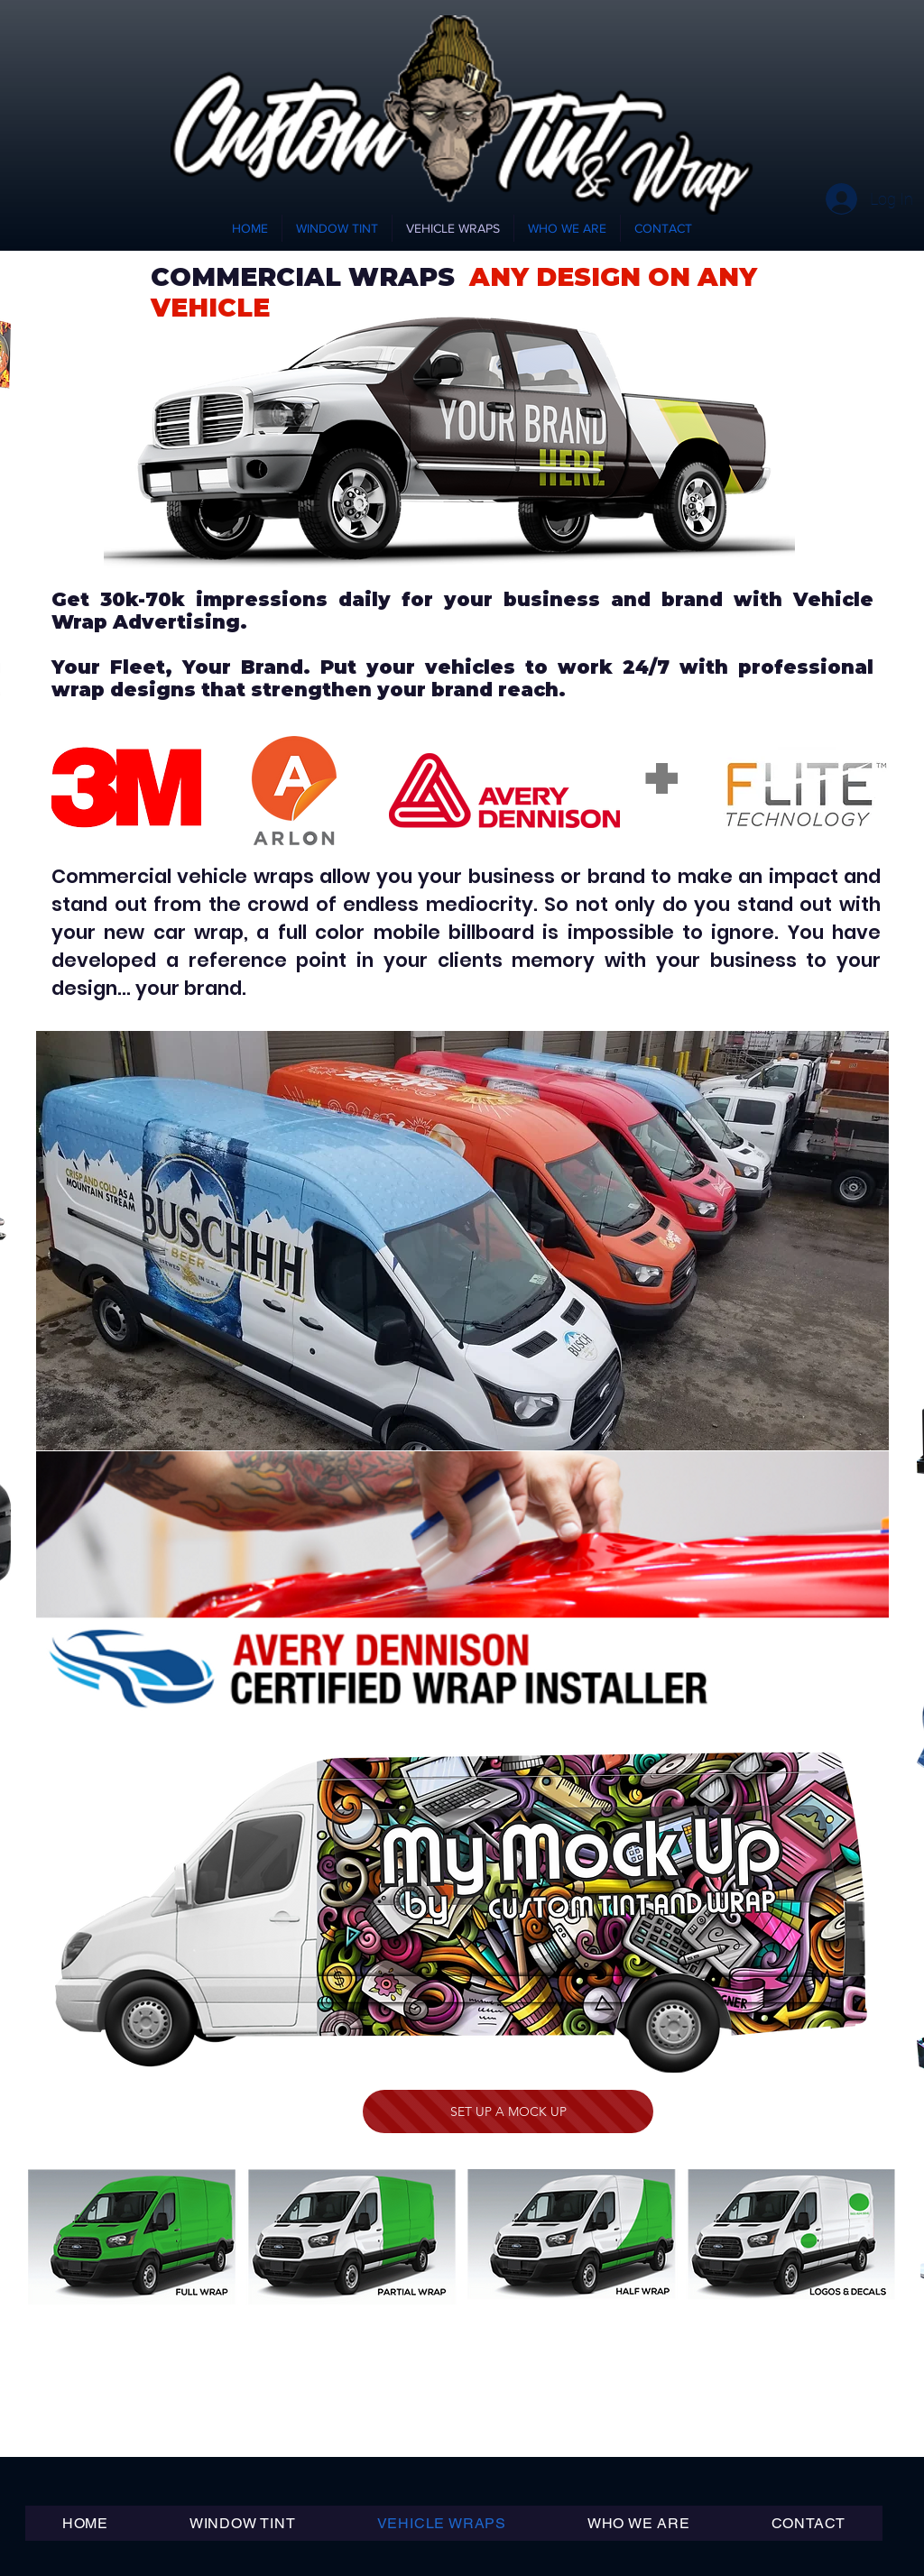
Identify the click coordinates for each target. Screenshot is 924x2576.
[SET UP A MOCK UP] (508, 2111)
